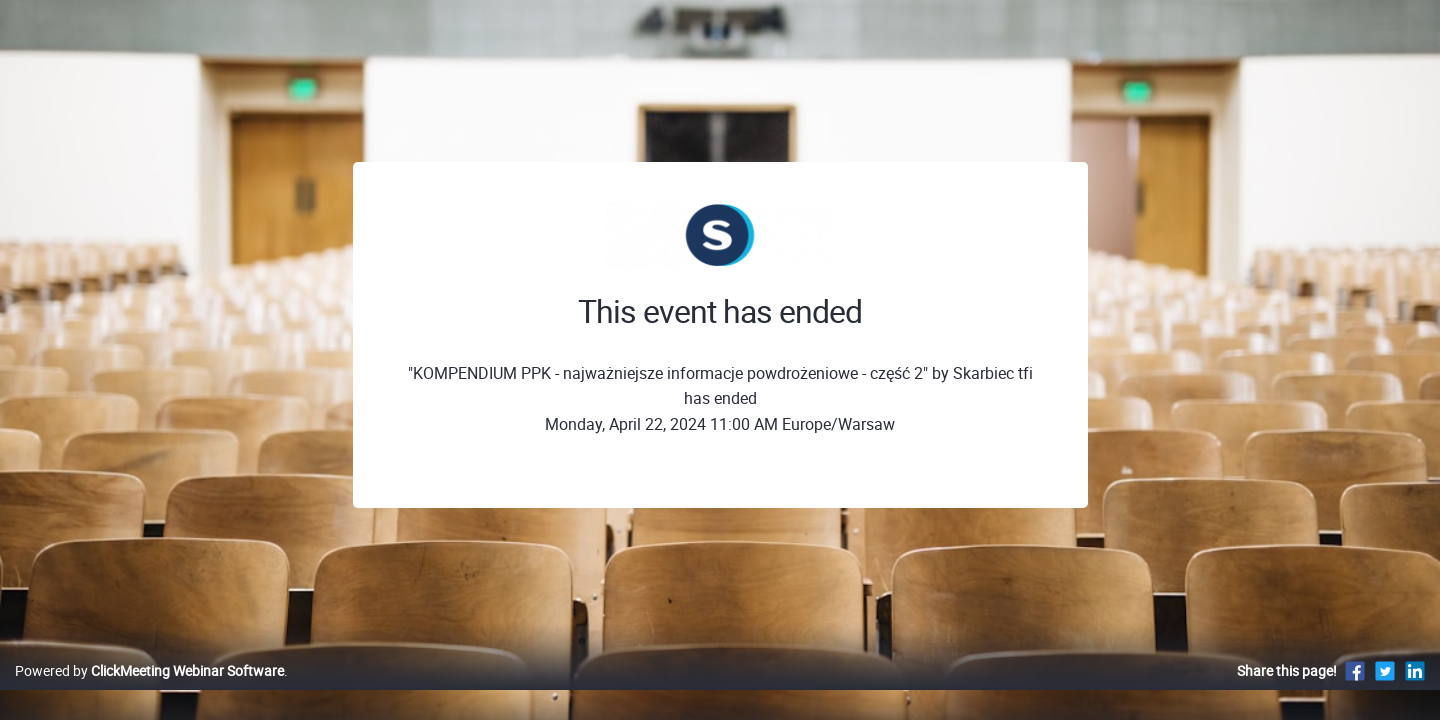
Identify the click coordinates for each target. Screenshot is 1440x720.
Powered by (149, 691)
